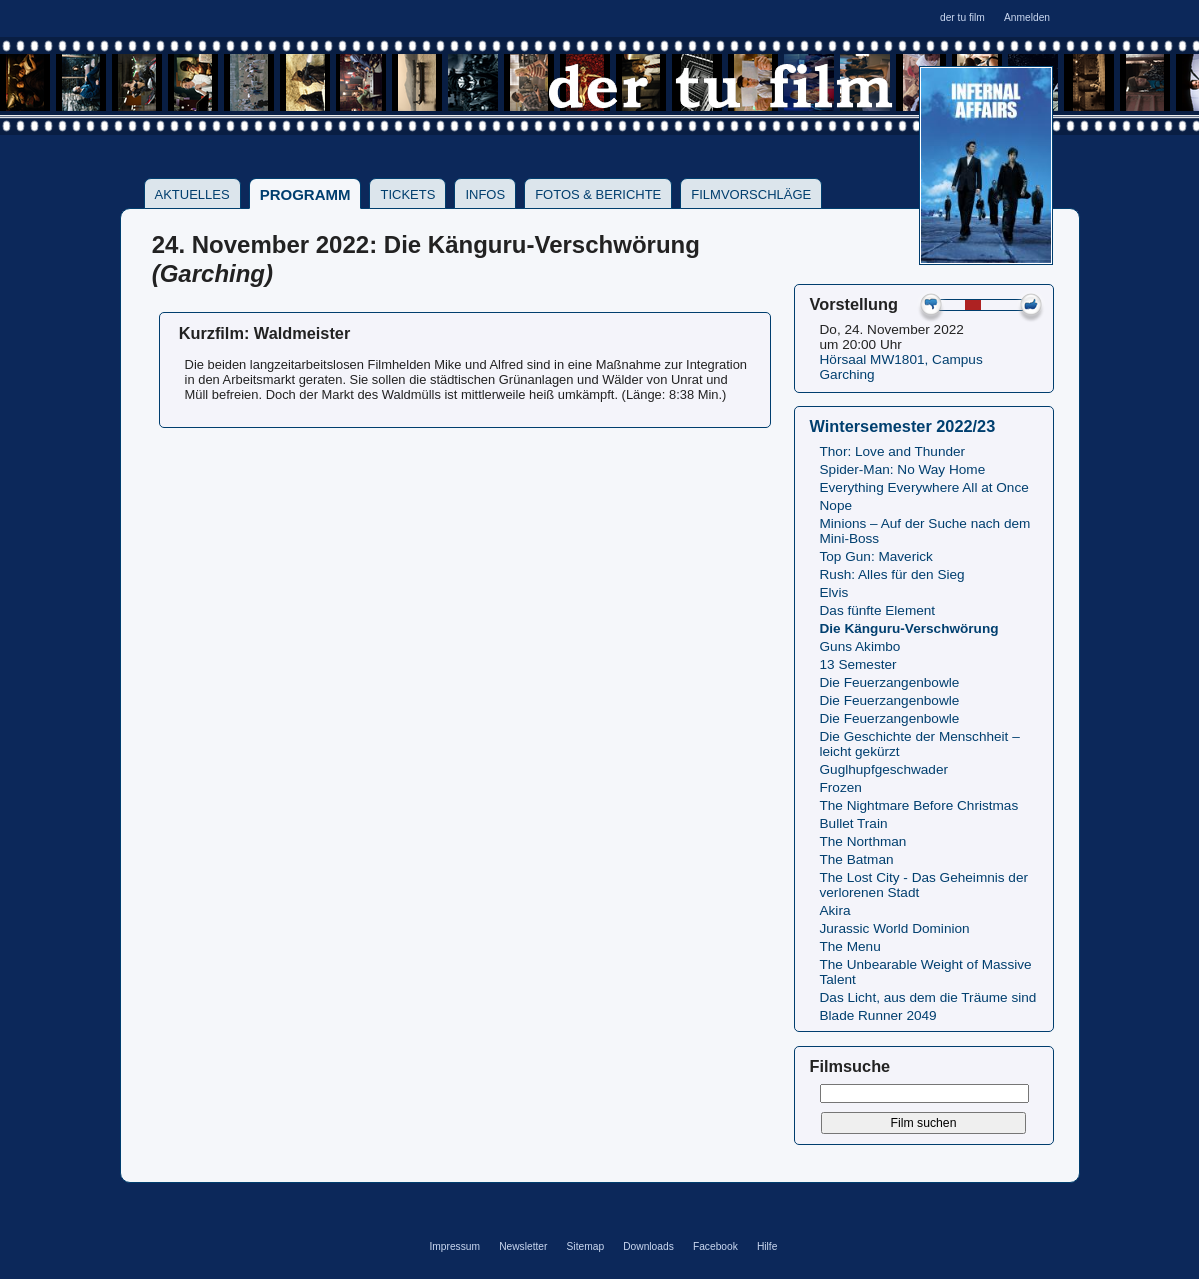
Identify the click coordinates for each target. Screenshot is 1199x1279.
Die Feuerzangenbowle (890, 682)
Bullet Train (854, 823)
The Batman (857, 859)
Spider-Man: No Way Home (903, 469)
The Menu (850, 946)
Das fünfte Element (878, 610)
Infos (485, 194)
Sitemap (586, 1246)
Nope (836, 505)
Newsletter (523, 1246)
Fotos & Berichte (598, 194)
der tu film (962, 17)
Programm (305, 194)
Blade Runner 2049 (878, 1015)
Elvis (834, 592)
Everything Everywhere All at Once (924, 487)
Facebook (715, 1246)
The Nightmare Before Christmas (919, 805)
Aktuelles (192, 194)
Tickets (407, 194)
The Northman (863, 841)
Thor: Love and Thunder (893, 451)
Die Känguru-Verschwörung (909, 628)
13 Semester (858, 664)
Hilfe (767, 1246)
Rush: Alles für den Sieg (892, 574)
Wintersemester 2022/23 (903, 426)
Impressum (454, 1246)
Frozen (841, 787)
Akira (835, 910)
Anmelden (1027, 17)
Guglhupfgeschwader (884, 769)
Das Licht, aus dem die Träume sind (928, 997)
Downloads (648, 1246)
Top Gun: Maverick (876, 556)
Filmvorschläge (751, 194)
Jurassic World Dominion (895, 928)
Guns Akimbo (860, 646)
